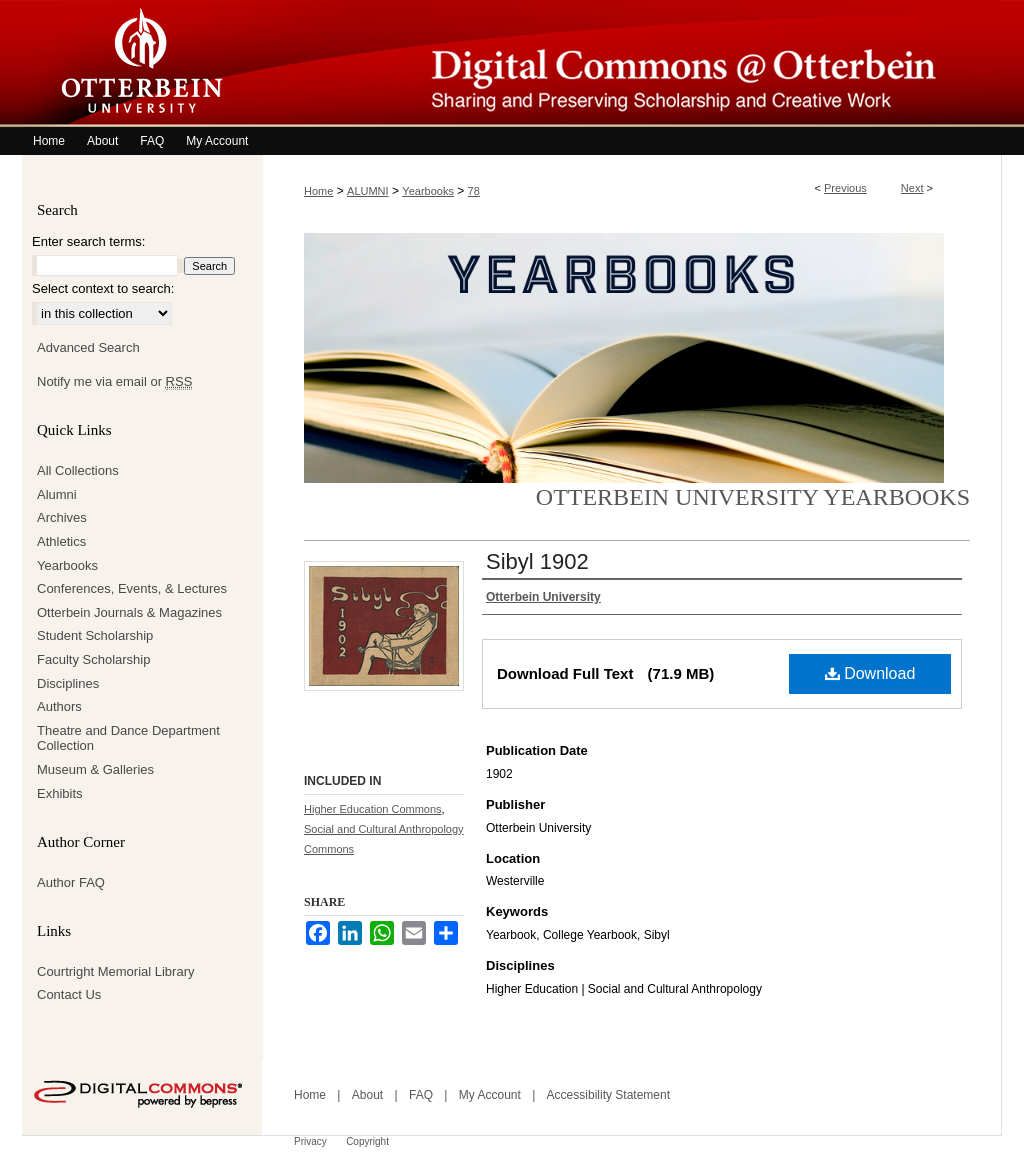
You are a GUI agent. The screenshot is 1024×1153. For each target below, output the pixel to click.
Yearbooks (428, 191)
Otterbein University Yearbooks (753, 497)
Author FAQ (71, 882)
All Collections (78, 470)
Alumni (57, 494)
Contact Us (69, 994)
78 (474, 191)
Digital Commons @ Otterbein (632, 63)
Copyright (367, 1141)
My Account (490, 1095)
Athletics (61, 541)
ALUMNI (368, 191)
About (367, 1095)
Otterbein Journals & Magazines (129, 612)
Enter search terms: (88, 241)
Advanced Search (88, 347)
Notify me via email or (114, 382)
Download (870, 673)
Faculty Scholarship (93, 659)
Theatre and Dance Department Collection (128, 738)
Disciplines (68, 683)
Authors (59, 706)
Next (912, 188)
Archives (62, 517)
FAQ (421, 1095)
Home (318, 191)
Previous (845, 188)
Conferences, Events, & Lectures (132, 588)
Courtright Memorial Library (116, 971)
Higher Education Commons (373, 809)
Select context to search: (103, 288)
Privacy (310, 1141)
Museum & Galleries (95, 769)
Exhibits (60, 793)
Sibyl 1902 (537, 561)
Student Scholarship (95, 635)
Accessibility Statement (608, 1095)
